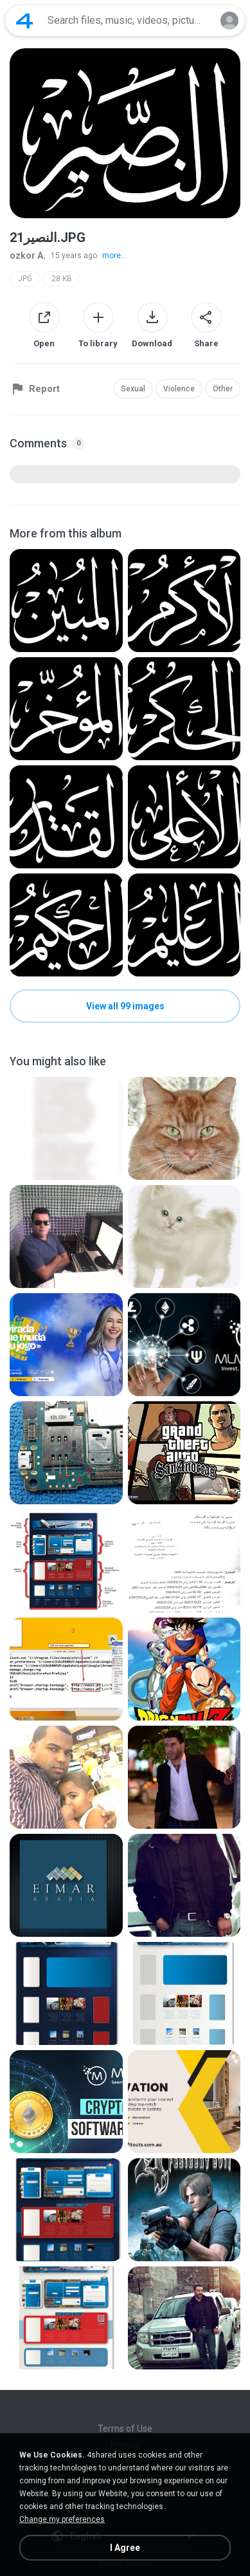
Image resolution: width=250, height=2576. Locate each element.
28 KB (61, 278)
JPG (25, 278)
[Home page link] (24, 20)
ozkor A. (28, 255)
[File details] (66, 600)
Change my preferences (62, 2519)
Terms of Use (125, 2428)
